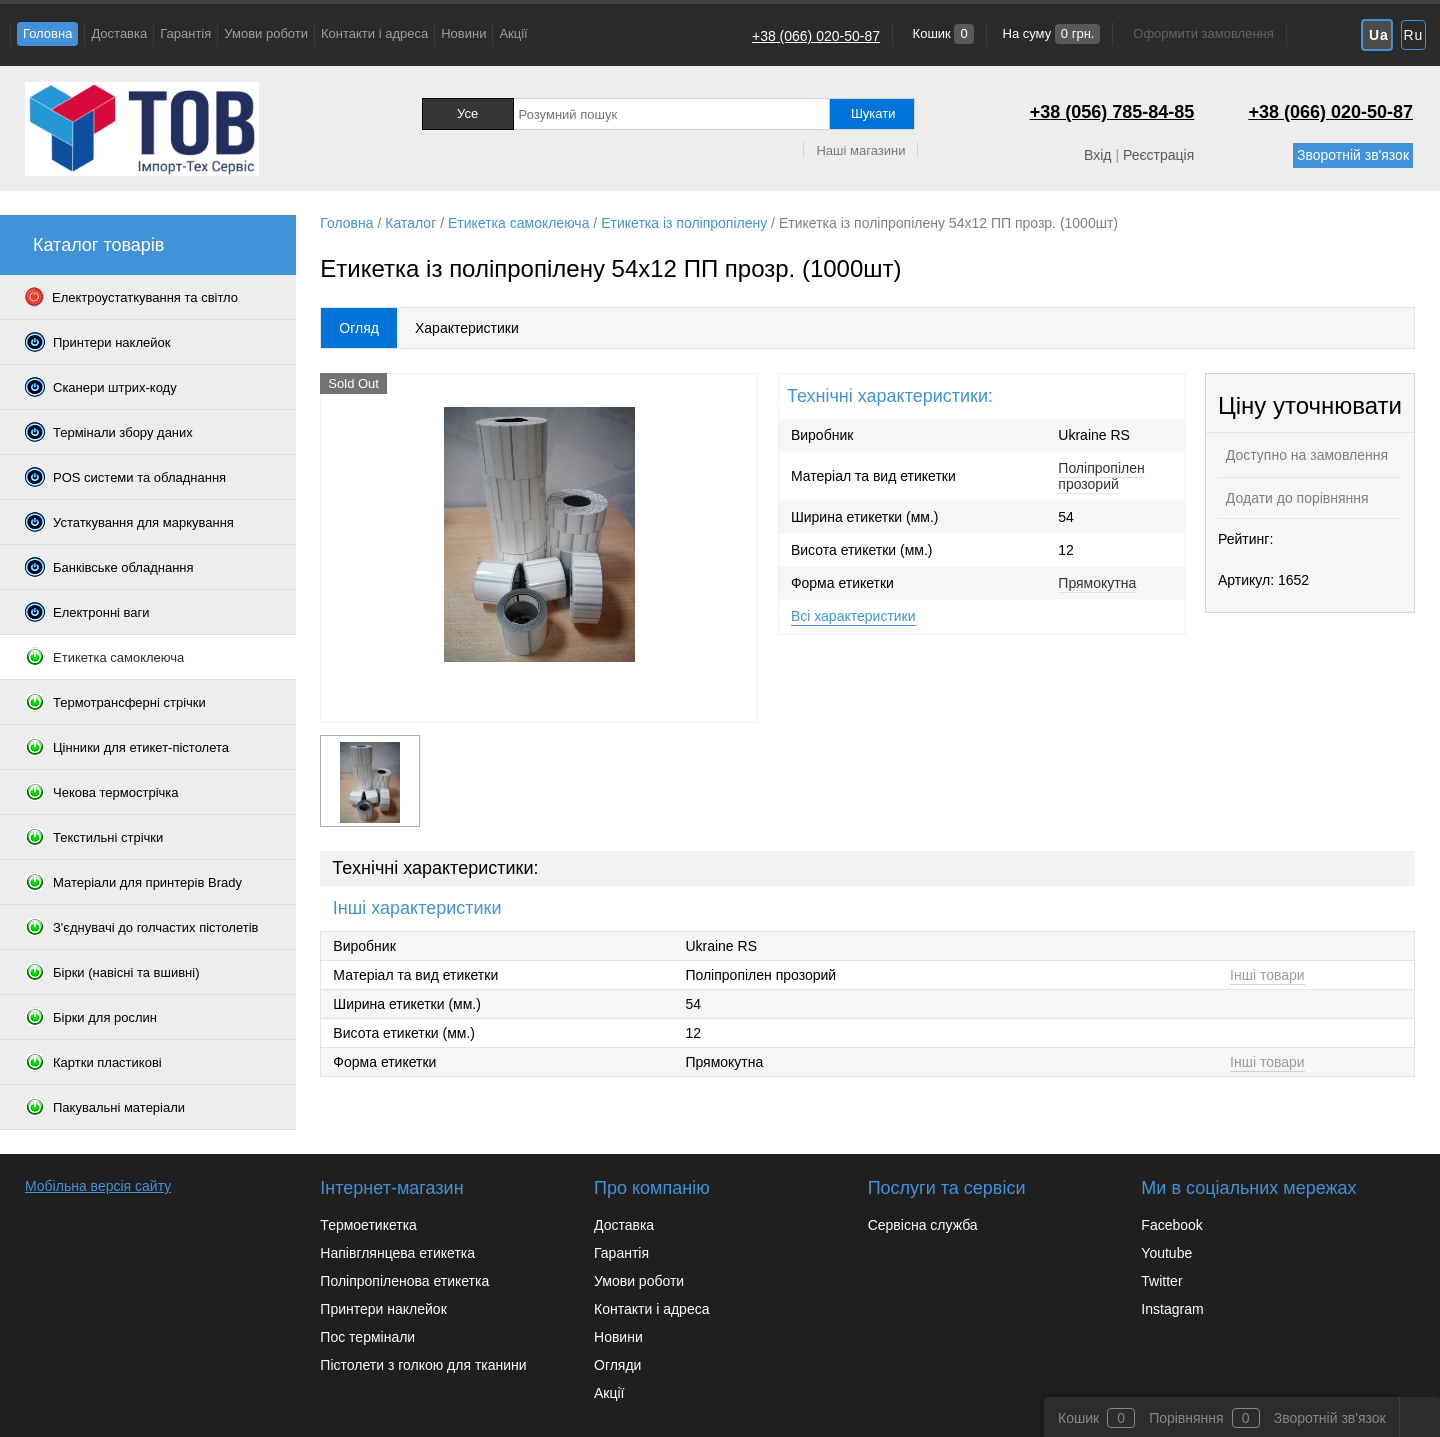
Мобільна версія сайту (98, 1186)
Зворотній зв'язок (1353, 155)
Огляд (359, 328)
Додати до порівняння (1295, 498)
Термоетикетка (368, 1225)
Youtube (1166, 1253)
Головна (47, 33)
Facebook (1171, 1225)
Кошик (941, 33)
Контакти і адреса (374, 33)
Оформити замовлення (1203, 33)
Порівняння (1186, 1418)
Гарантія (185, 33)
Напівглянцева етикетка (397, 1253)
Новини (463, 33)
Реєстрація (1158, 155)
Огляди (617, 1365)
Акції (513, 33)
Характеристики (467, 328)
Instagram (1172, 1309)
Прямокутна (1097, 583)
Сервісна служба (923, 1225)
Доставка (119, 33)
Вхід (1097, 155)
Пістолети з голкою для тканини (423, 1365)
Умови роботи (266, 33)
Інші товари (1267, 975)
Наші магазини (860, 150)
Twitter (1161, 1281)
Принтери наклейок (383, 1309)
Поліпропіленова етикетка (404, 1281)
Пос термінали (367, 1337)
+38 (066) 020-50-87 (816, 36)
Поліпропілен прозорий (1101, 476)
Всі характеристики (853, 616)
